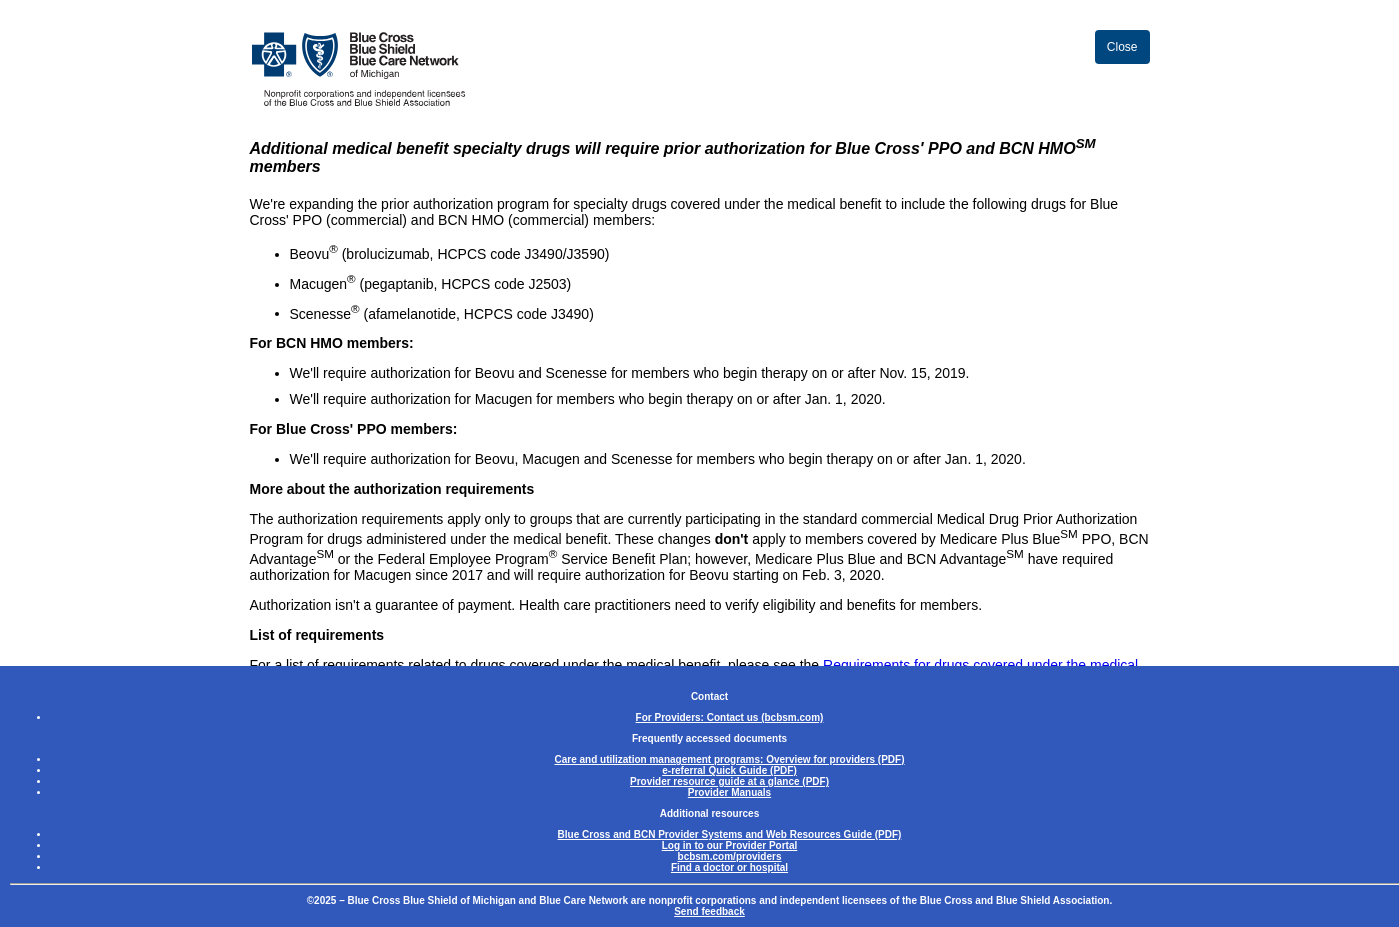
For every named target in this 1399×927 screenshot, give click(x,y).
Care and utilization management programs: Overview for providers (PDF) (729, 759)
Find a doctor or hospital (729, 867)
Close (1122, 47)
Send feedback (709, 911)
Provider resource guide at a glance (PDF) (729, 781)
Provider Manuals (729, 792)
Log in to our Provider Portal (730, 845)
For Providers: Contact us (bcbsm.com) (730, 717)
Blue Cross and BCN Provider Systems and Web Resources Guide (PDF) (730, 834)
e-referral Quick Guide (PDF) (729, 770)
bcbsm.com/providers (730, 856)
